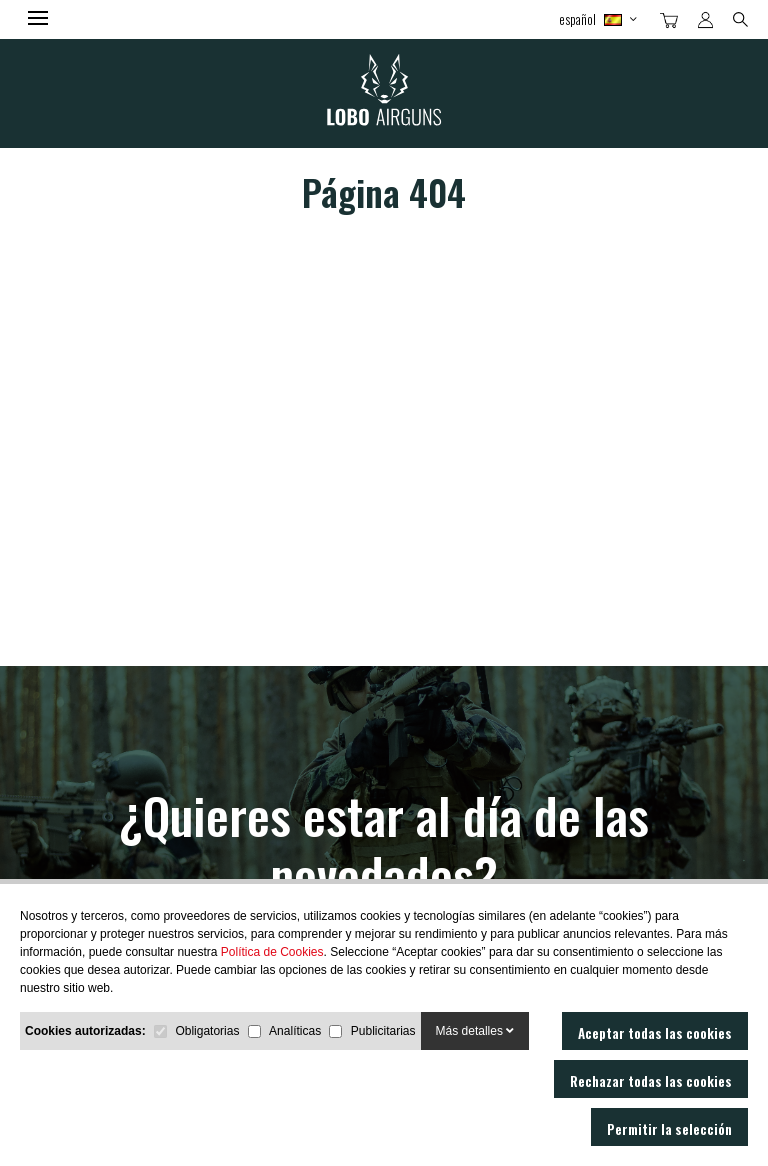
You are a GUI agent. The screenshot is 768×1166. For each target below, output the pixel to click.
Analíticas (295, 1031)
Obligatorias (207, 1031)
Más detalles (475, 1031)
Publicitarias (383, 1031)
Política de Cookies (272, 952)
